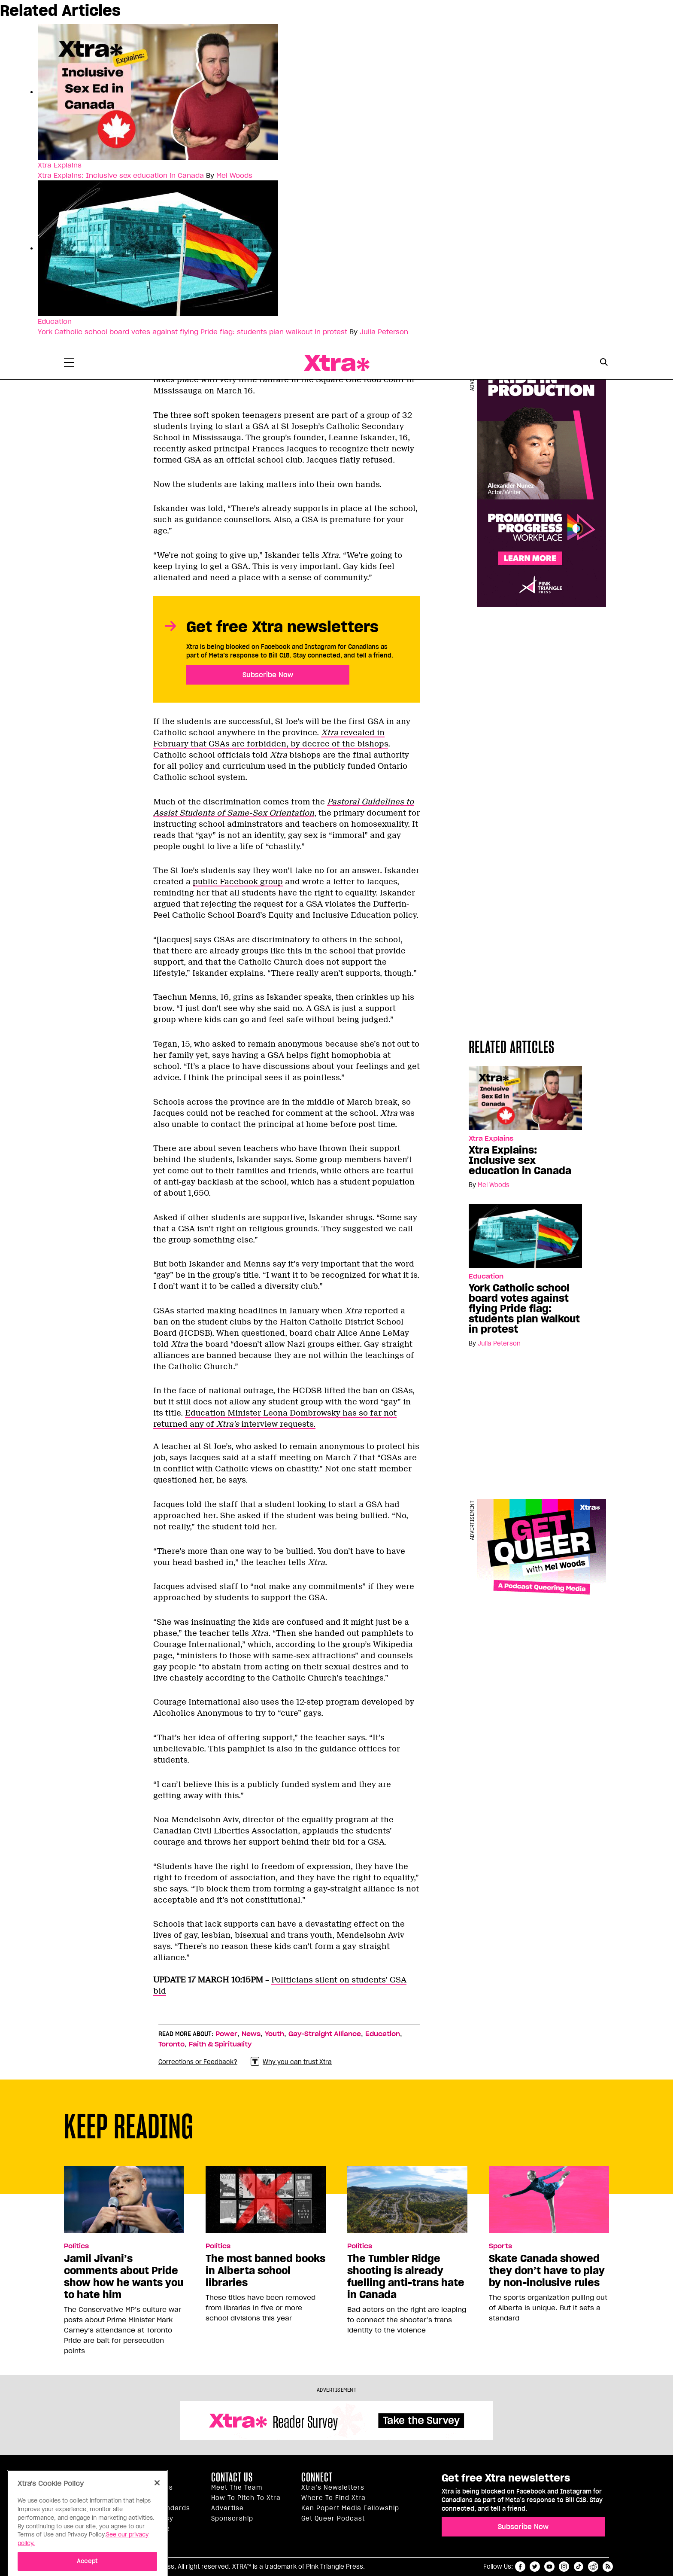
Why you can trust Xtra (291, 2062)
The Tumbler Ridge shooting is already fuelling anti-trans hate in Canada (405, 2277)
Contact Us (232, 2477)
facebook (520, 2566)
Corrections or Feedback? (197, 2062)
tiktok (578, 2566)
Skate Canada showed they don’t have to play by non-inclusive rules (547, 2271)
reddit (593, 2566)
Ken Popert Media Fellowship (350, 2508)
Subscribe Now (268, 674)
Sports (500, 2246)
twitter (535, 2566)
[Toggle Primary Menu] (69, 364)
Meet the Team (236, 2487)
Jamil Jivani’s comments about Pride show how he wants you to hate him (123, 2277)
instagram (564, 2566)
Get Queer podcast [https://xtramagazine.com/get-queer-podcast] (333, 2518)
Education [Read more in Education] (55, 321)
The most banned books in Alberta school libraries (265, 2271)
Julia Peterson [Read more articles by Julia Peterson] (384, 331)
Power (226, 2034)
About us (142, 2477)
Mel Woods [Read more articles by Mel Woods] (234, 175)
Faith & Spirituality (220, 2044)
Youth (274, 2034)
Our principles (149, 2487)
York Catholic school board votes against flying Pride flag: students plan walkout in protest (192, 331)
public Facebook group (238, 881)
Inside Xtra (145, 2498)
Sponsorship (232, 2518)
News (251, 2034)
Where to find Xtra (333, 2498)
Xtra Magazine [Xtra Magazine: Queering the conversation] (336, 363)
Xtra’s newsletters (332, 2487)
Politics (76, 2246)
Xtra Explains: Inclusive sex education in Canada (121, 175)
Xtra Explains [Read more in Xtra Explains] (60, 165)
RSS (608, 2566)
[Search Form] (603, 363)
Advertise (227, 2508)
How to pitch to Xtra (246, 2498)
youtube (549, 2566)
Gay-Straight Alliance (324, 2034)
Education (382, 2034)
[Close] (157, 2526)
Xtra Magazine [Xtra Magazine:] (86, 2480)
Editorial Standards (158, 2508)
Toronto (171, 2044)
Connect (317, 2477)
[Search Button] (603, 362)
